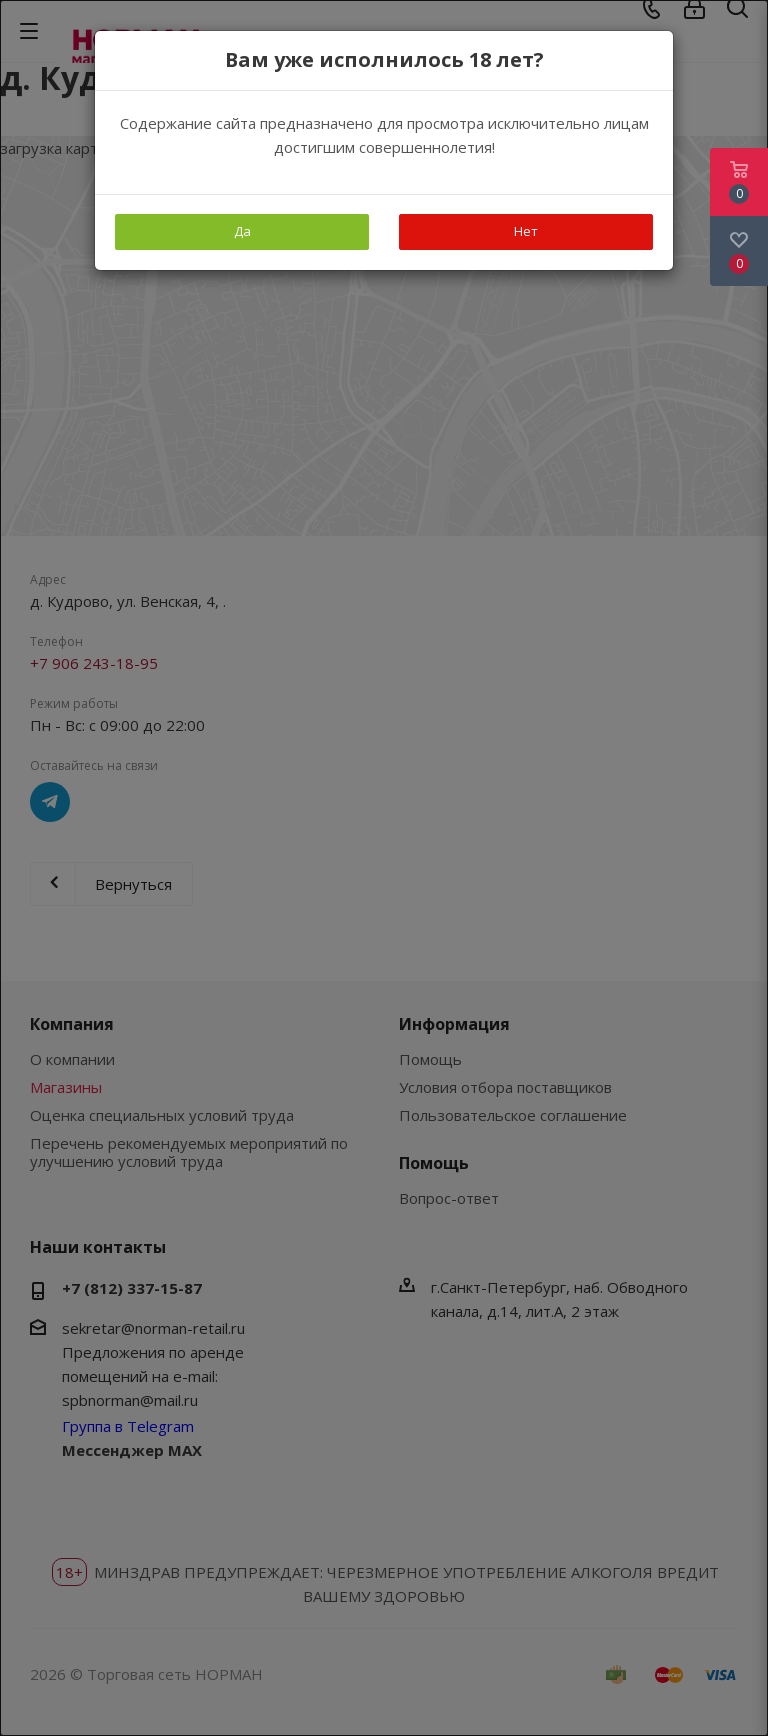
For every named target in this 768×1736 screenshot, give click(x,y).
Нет (526, 231)
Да (242, 231)
